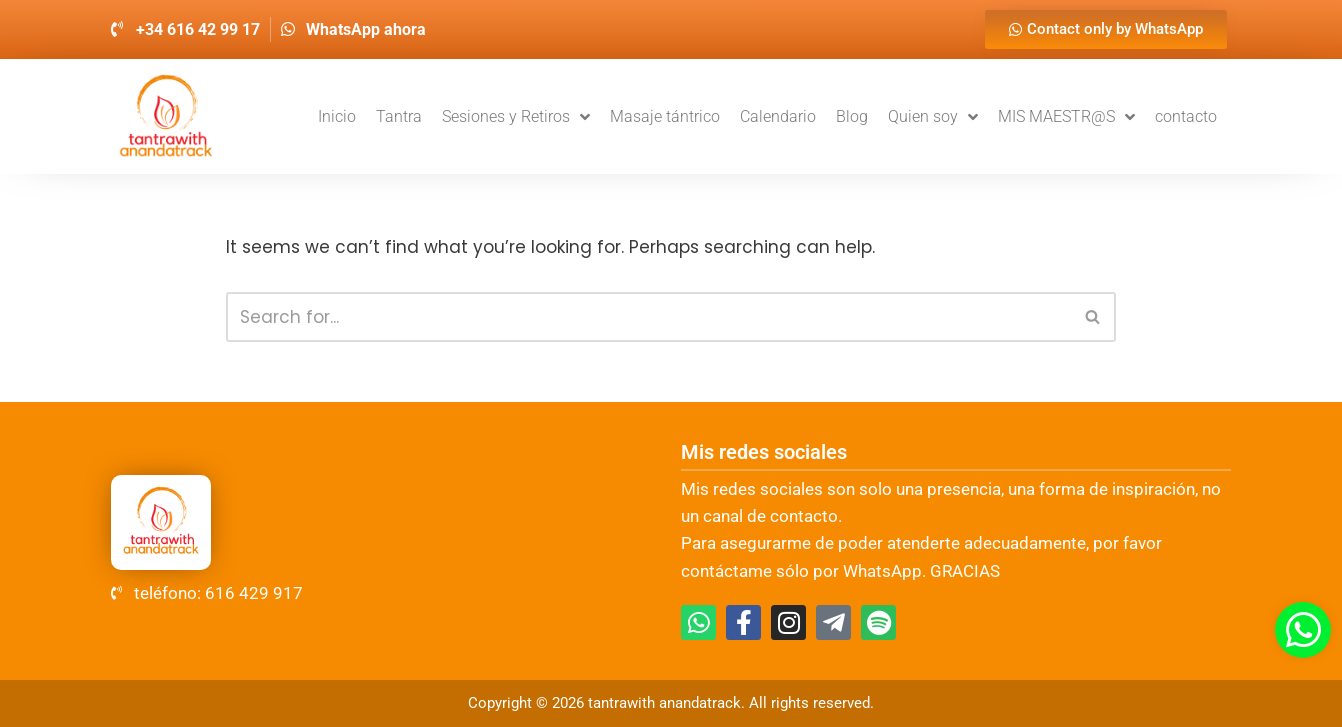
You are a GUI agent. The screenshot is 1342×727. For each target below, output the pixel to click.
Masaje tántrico (665, 116)
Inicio (337, 116)
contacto (1186, 116)
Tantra (399, 116)
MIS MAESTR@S (1066, 117)
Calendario (778, 116)
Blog (852, 116)
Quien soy (933, 117)
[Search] (648, 317)
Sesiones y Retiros (516, 117)
